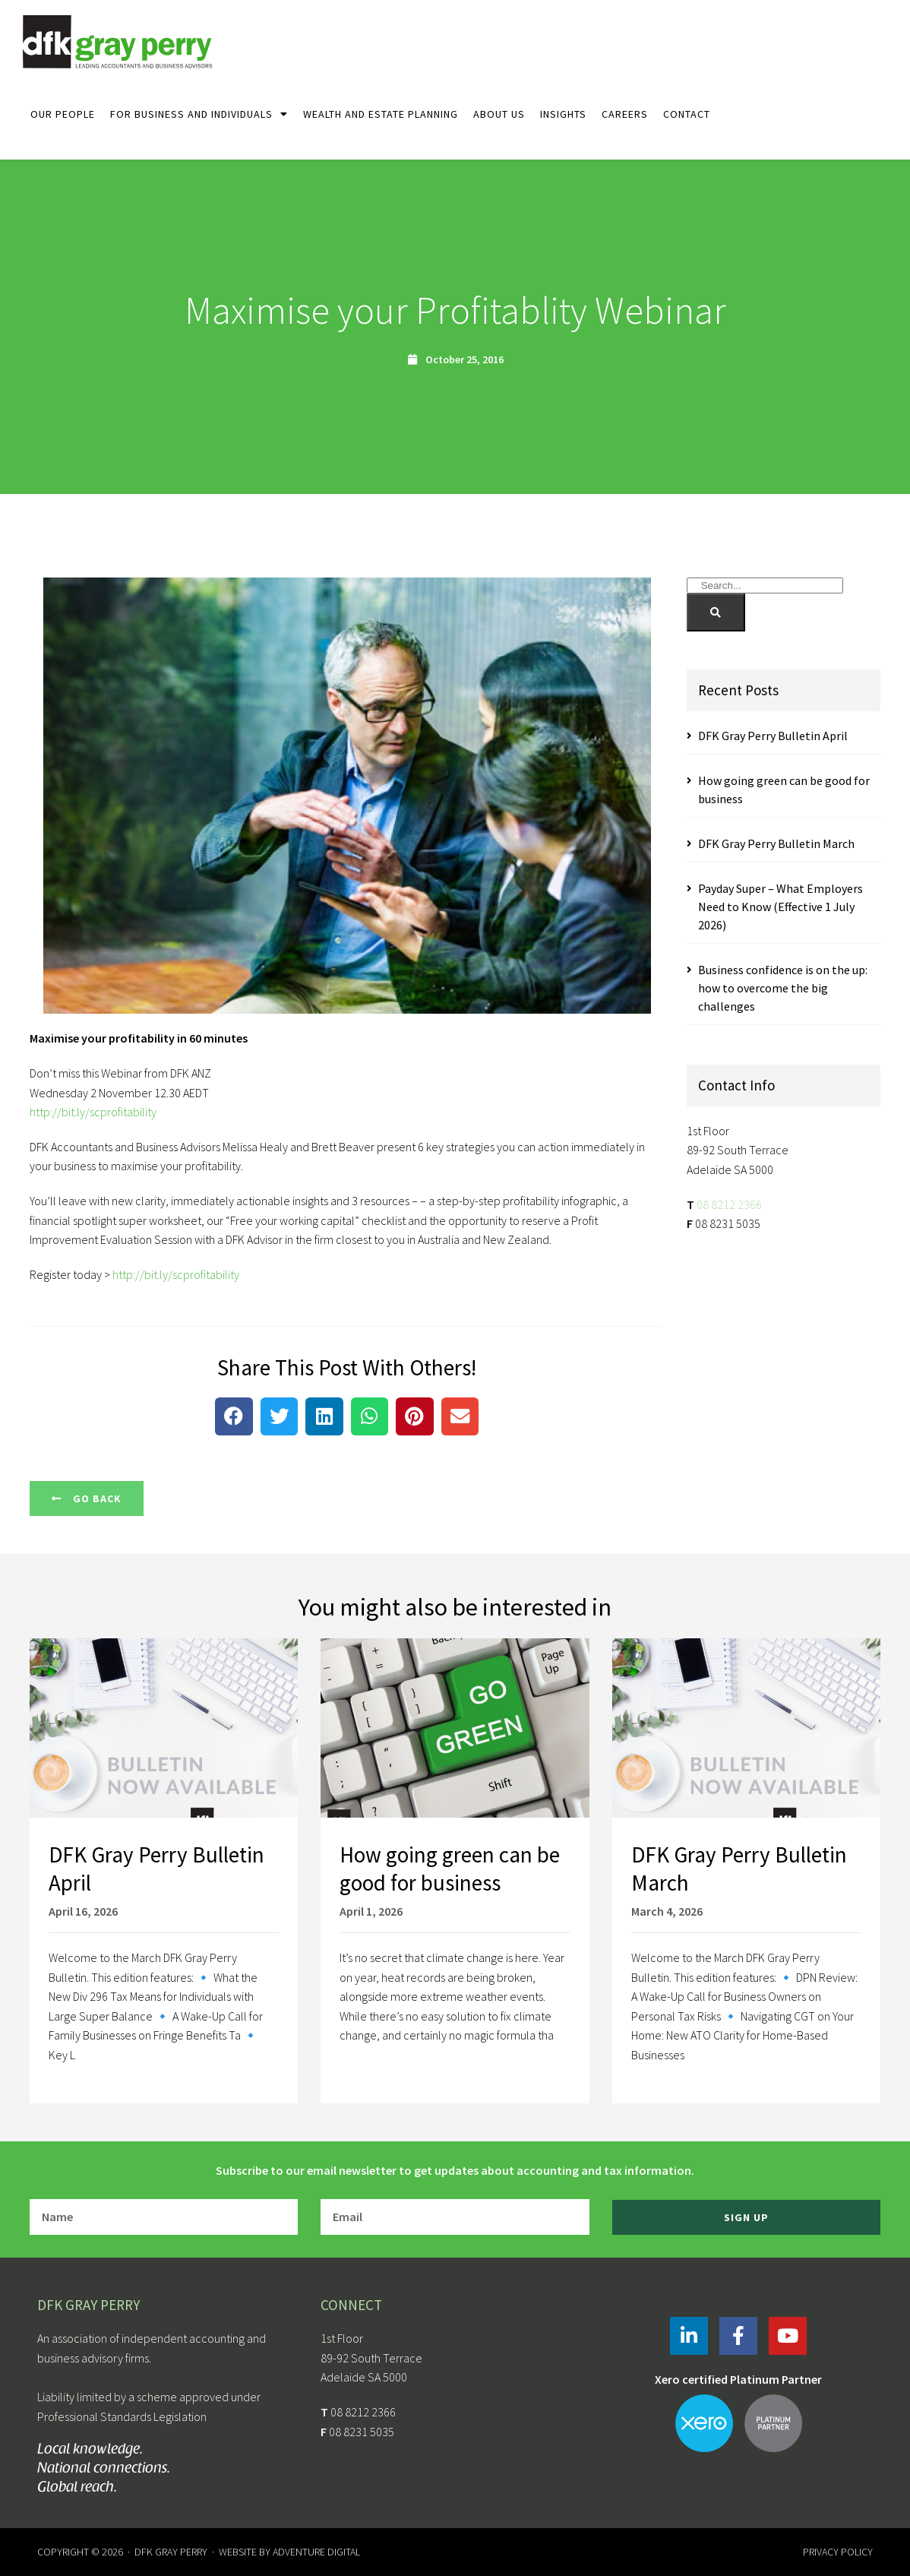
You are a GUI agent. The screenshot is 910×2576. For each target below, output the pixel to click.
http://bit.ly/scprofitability (93, 1111)
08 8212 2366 (729, 1204)
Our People (62, 114)
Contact (686, 114)
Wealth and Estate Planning (380, 114)
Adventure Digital (316, 2552)
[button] (234, 1416)
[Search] (716, 612)
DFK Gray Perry (170, 2552)
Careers (625, 114)
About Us (499, 114)
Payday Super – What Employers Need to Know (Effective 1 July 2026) (780, 906)
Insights (563, 114)
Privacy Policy (838, 2552)
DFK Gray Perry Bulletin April (773, 735)
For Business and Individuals (199, 114)
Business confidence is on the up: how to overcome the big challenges (782, 988)
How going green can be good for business (450, 1868)
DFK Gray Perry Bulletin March (776, 843)
